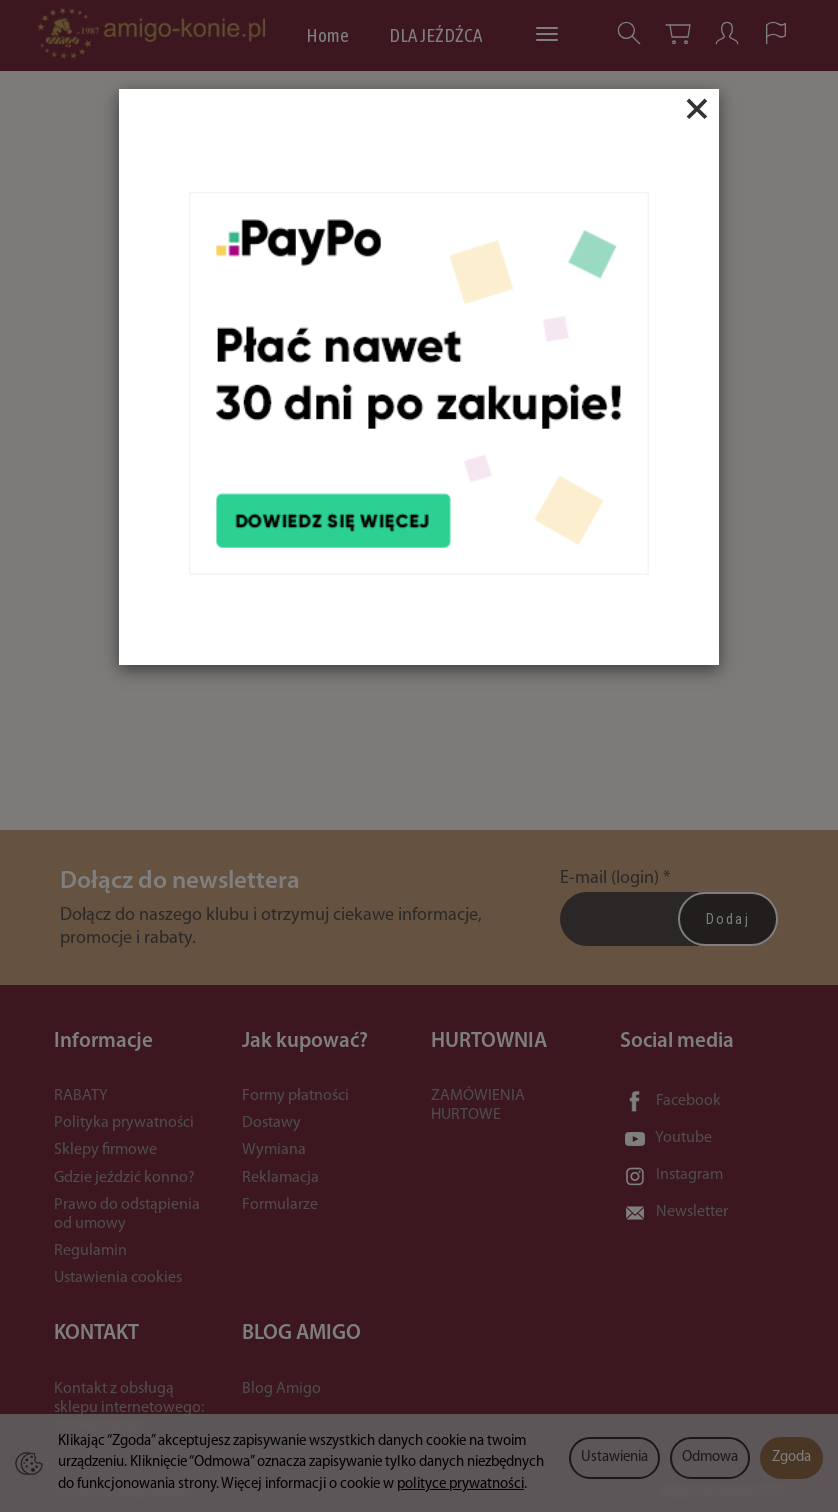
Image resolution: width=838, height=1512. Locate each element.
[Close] (697, 109)
